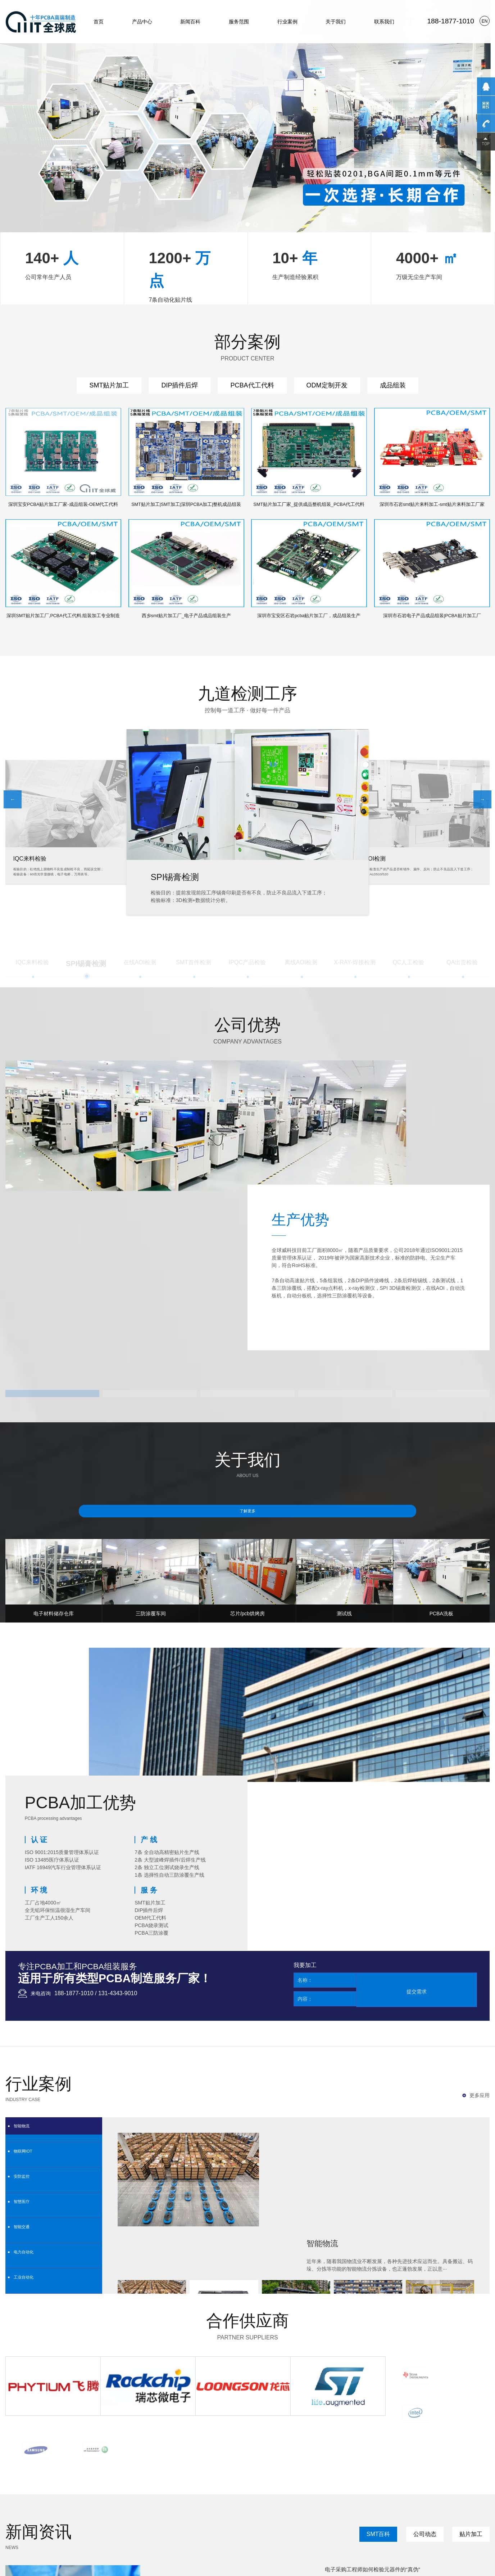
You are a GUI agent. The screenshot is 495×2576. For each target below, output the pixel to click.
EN (485, 21)
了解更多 (247, 1389)
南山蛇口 (43, 2520)
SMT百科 (382, 2210)
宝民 (163, 2511)
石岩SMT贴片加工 (233, 2446)
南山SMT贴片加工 (374, 2446)
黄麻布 (27, 2520)
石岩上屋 (222, 2520)
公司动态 (427, 2210)
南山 (78, 2502)
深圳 (19, 2502)
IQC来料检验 (176, 877)
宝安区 (17, 2511)
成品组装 (393, 385)
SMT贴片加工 (109, 385)
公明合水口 (97, 2520)
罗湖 (39, 2502)
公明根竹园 (119, 2520)
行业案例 (287, 21)
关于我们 (336, 21)
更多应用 (479, 1846)
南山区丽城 (178, 2502)
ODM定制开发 (327, 385)
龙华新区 (47, 2511)
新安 (114, 2511)
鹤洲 (231, 2511)
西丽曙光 (125, 2502)
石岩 (49, 2502)
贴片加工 (471, 2210)
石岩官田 (241, 2520)
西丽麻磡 (217, 2502)
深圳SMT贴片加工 (92, 2446)
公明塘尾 (140, 2520)
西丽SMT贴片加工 (327, 2446)
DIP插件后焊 (179, 385)
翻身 (221, 2511)
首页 (99, 21)
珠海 (9, 2502)
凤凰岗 (292, 2511)
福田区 (266, 2502)
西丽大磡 (199, 2502)
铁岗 (304, 2511)
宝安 (59, 2502)
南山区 (295, 2502)
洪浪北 (199, 2511)
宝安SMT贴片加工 (280, 2446)
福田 (29, 2502)
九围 (280, 2511)
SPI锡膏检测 (369, 859)
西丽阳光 (250, 2502)
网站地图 (14, 2537)
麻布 (57, 2520)
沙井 (144, 2511)
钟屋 (260, 2511)
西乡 (124, 2511)
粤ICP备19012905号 (135, 2528)
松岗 (153, 2511)
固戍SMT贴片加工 (421, 2446)
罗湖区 (280, 2502)
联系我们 (384, 21)
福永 (134, 2511)
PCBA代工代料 (252, 385)
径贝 (15, 2520)
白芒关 (234, 2502)
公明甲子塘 (179, 2520)
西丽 (68, 2502)
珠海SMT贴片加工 (45, 2446)
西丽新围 (158, 2502)
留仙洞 (141, 2502)
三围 (270, 2511)
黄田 (250, 2511)
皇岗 (104, 2511)
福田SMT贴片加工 (139, 2446)
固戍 (88, 2502)
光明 (80, 2511)
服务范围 (239, 21)
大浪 (211, 2511)
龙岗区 (31, 2511)
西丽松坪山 (104, 2502)
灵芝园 (185, 2511)
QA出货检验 (29, 857)
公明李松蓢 (74, 2520)
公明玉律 (158, 2520)
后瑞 (241, 2511)
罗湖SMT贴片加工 (186, 2446)
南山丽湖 (66, 2511)
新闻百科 (190, 21)
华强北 (92, 2511)
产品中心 (142, 21)
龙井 (173, 2511)
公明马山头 (202, 2520)
